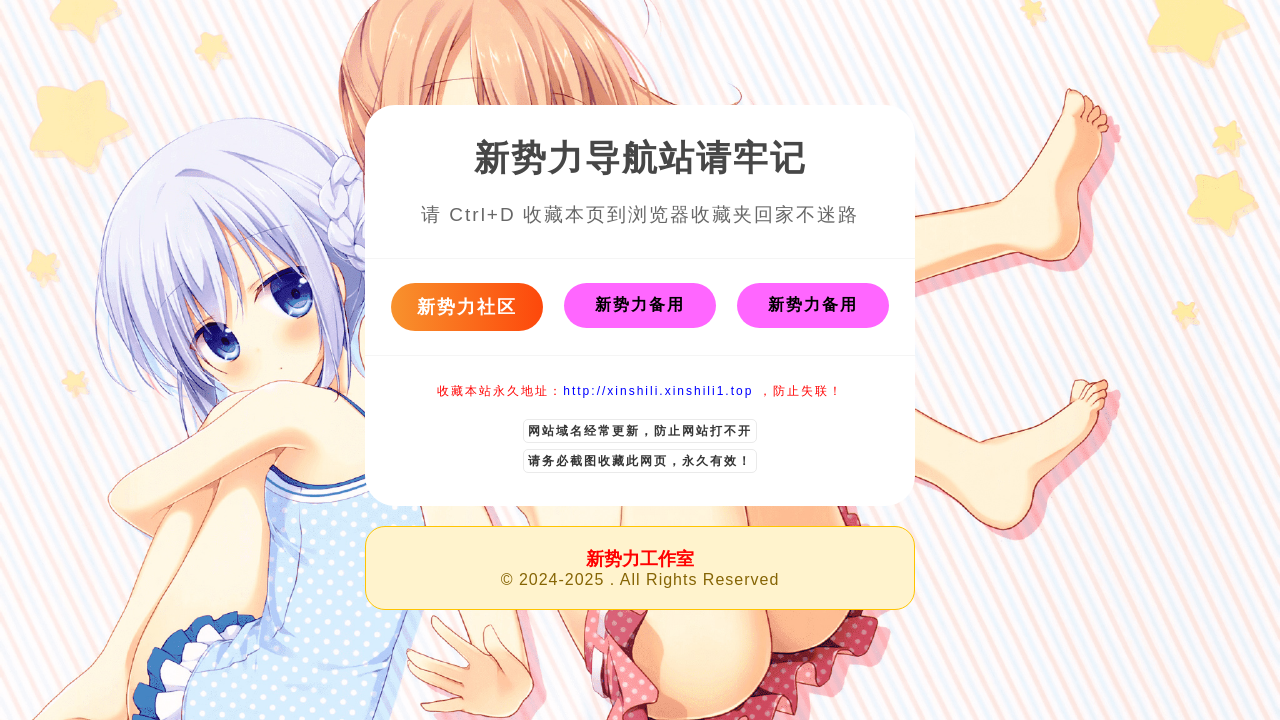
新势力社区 (467, 307)
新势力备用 (640, 304)
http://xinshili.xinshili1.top (658, 391)
